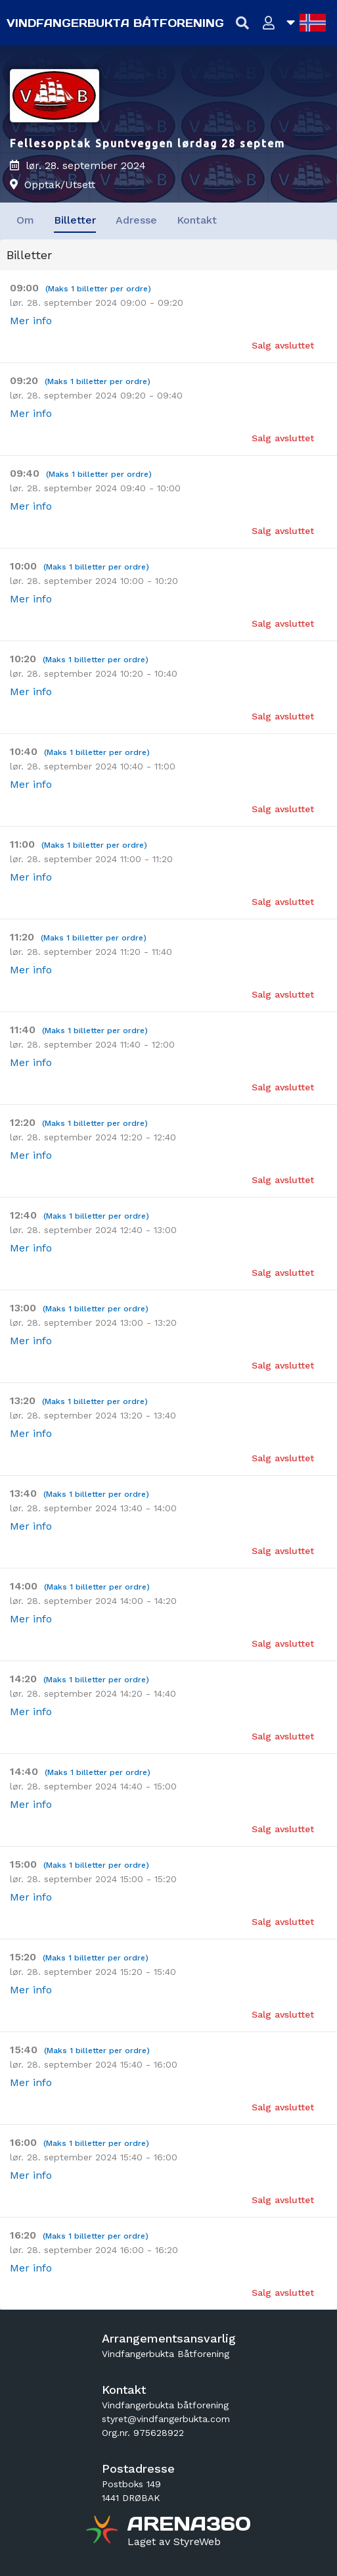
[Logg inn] (269, 23)
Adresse (136, 220)
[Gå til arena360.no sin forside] (103, 2531)
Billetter (75, 220)
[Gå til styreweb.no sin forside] (174, 2542)
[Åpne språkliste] (306, 22)
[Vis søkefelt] (242, 23)
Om (25, 220)
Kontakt (197, 220)
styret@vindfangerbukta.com (166, 2419)
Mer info (31, 320)
